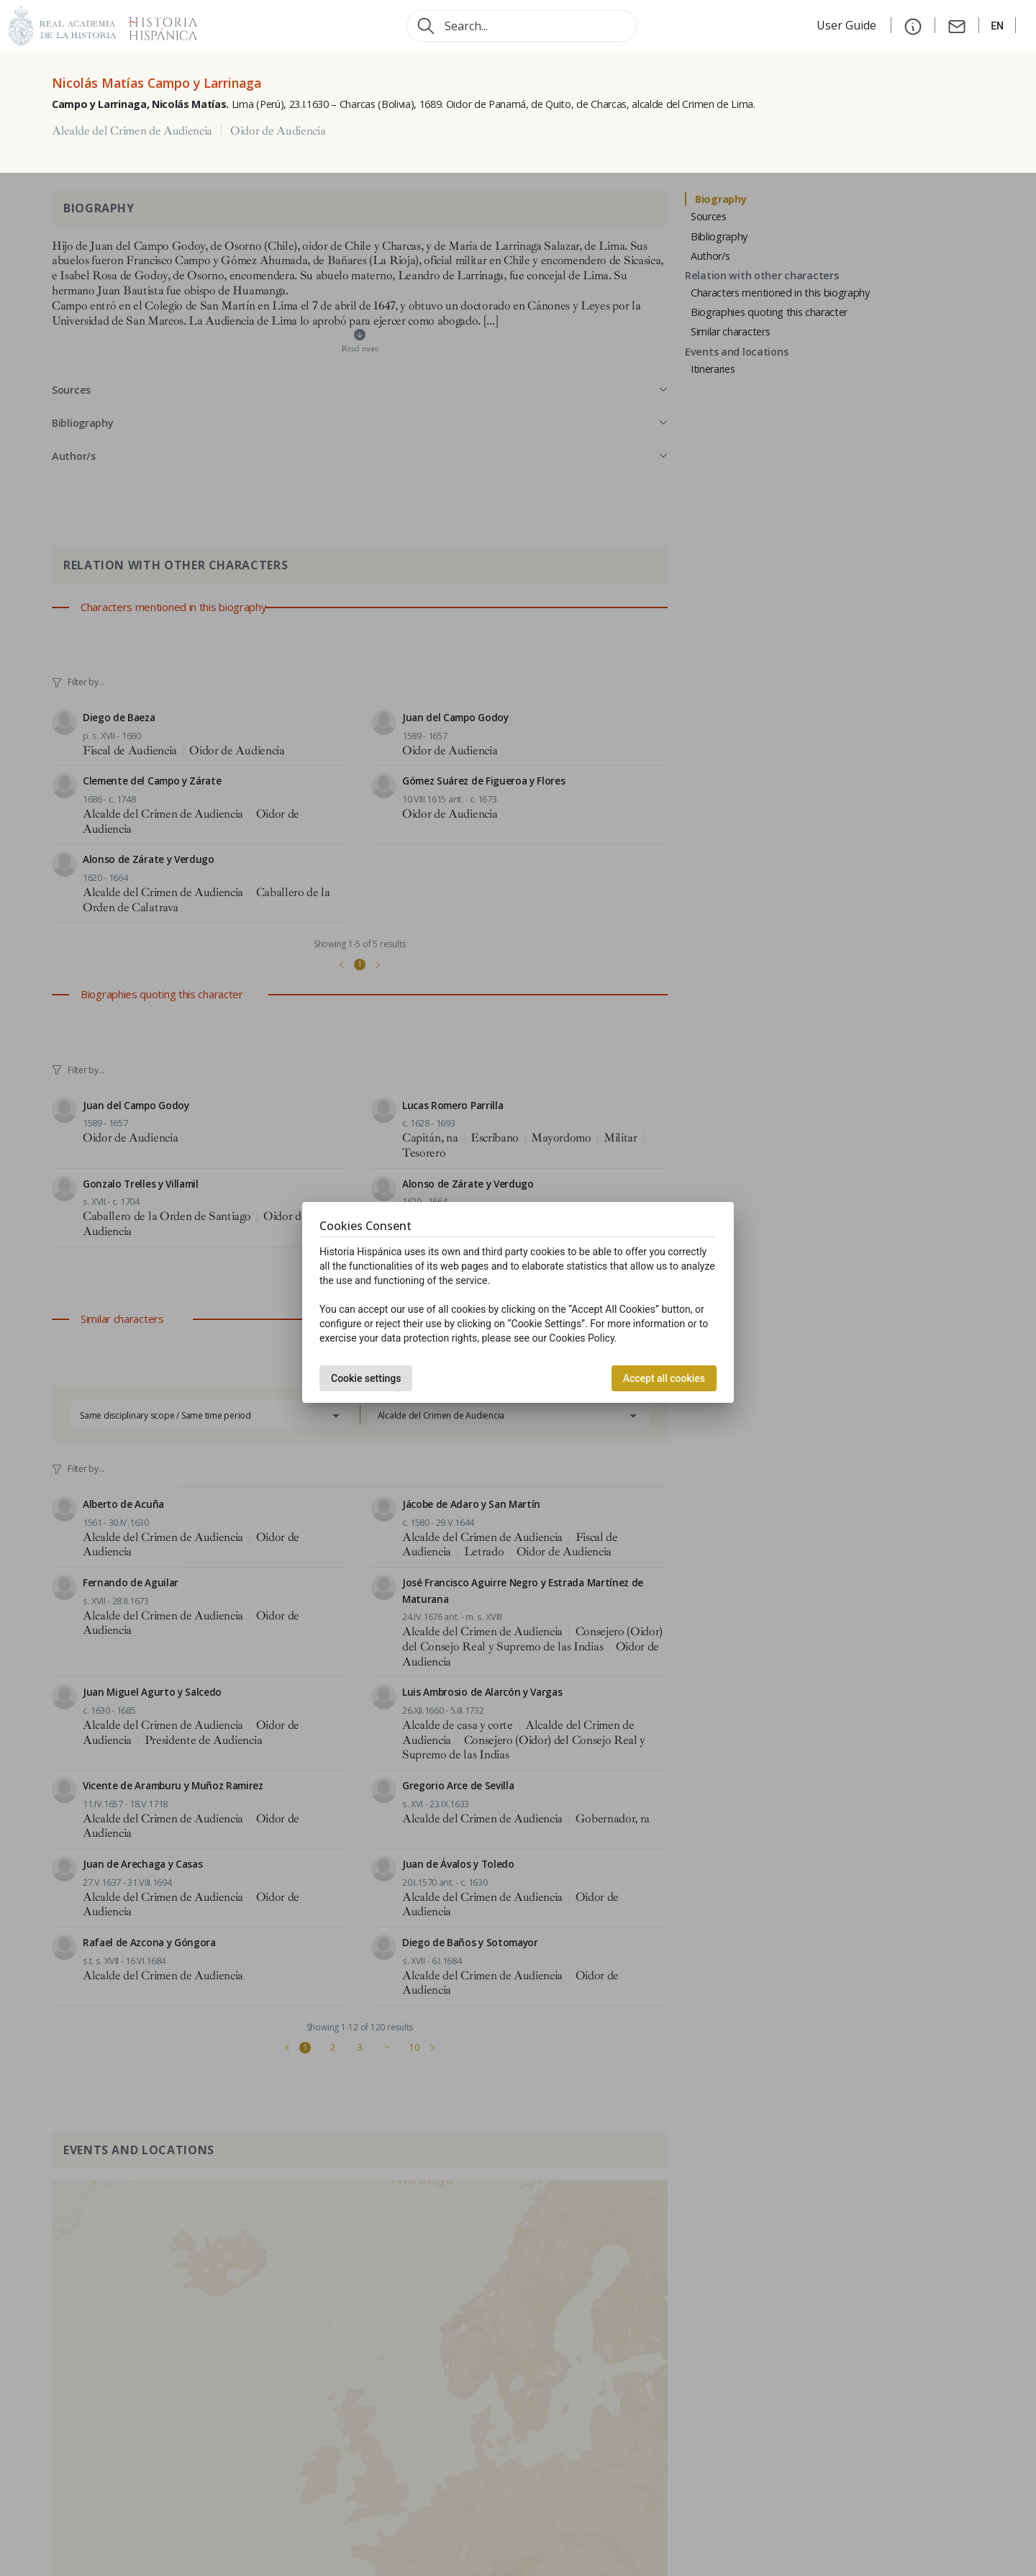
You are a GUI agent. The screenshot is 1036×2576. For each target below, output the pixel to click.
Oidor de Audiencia (277, 131)
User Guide (848, 25)
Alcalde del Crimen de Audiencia (132, 131)
